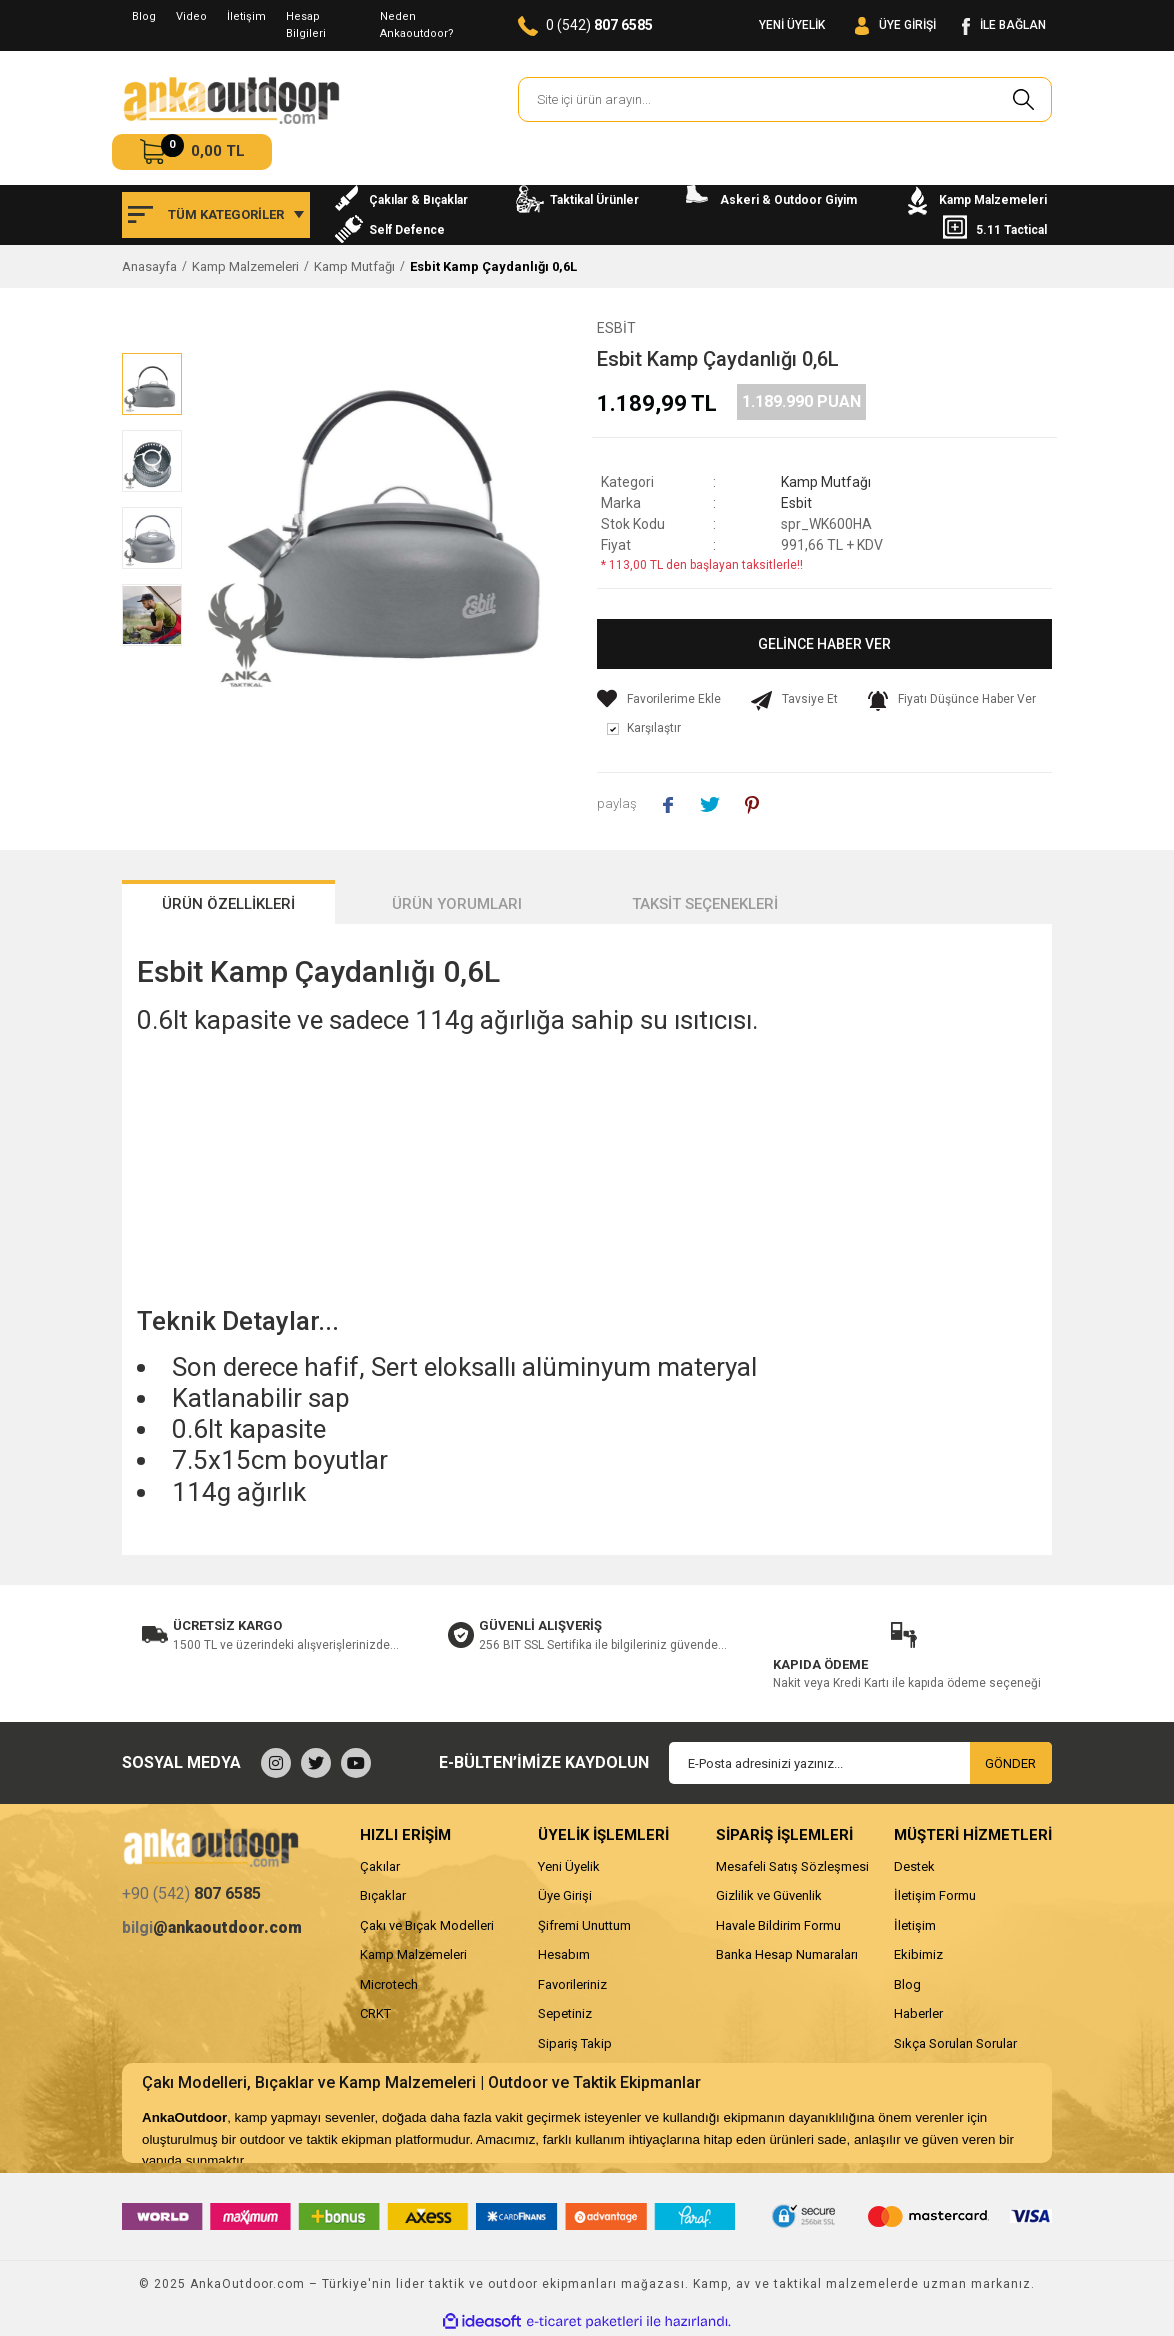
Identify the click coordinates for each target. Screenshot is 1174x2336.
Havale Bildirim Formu (778, 1925)
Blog (144, 16)
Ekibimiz (918, 1954)
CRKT (375, 2013)
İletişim (246, 16)
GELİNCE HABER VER (824, 644)
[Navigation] (216, 215)
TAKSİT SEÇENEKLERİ (705, 904)
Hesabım (564, 1954)
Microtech (389, 1984)
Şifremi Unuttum (584, 1925)
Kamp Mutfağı (826, 482)
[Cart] (192, 152)
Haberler (918, 2013)
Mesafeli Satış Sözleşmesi (792, 1866)
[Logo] (231, 100)
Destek (914, 1866)
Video (191, 16)
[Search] (785, 99)
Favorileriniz (572, 1984)
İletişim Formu (935, 1895)
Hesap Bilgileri (306, 25)
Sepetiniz (565, 2013)
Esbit (616, 328)
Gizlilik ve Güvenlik (769, 1895)
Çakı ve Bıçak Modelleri (427, 1925)
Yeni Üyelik (569, 1866)
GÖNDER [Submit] (1010, 1763)
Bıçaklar (383, 1895)
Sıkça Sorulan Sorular (955, 2043)
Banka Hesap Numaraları (787, 1954)
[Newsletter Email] (860, 1763)
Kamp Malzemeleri (413, 1954)
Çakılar (380, 1866)
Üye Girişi (565, 1895)
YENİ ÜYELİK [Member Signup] (792, 25)
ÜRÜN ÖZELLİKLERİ (228, 904)
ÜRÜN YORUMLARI (457, 904)
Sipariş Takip (575, 2043)
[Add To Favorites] (659, 699)
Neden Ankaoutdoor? (417, 25)
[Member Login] (895, 25)
